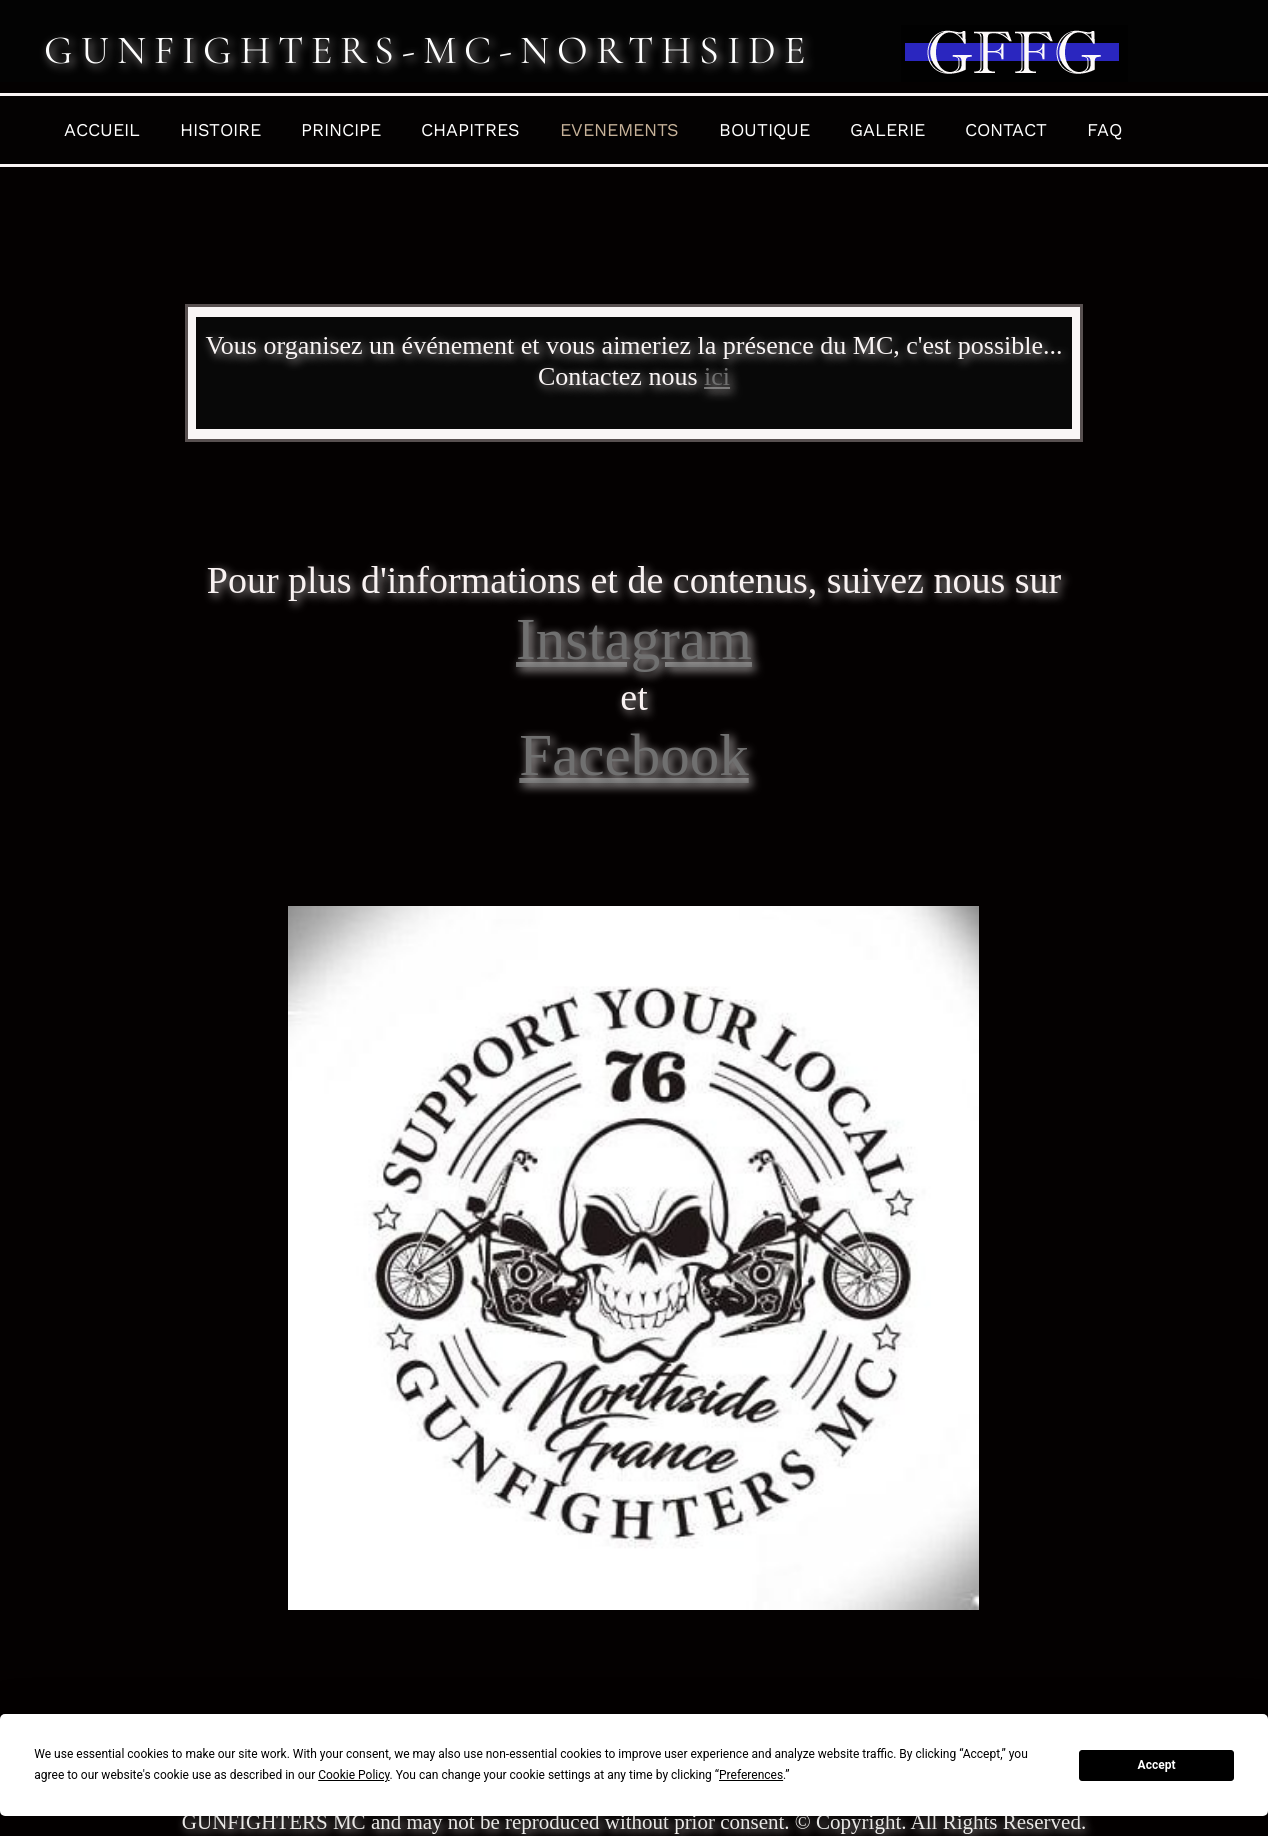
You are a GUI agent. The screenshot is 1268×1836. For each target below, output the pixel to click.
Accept (1157, 1765)
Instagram (634, 639)
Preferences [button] (751, 1775)
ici (717, 376)
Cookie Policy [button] (353, 1775)
